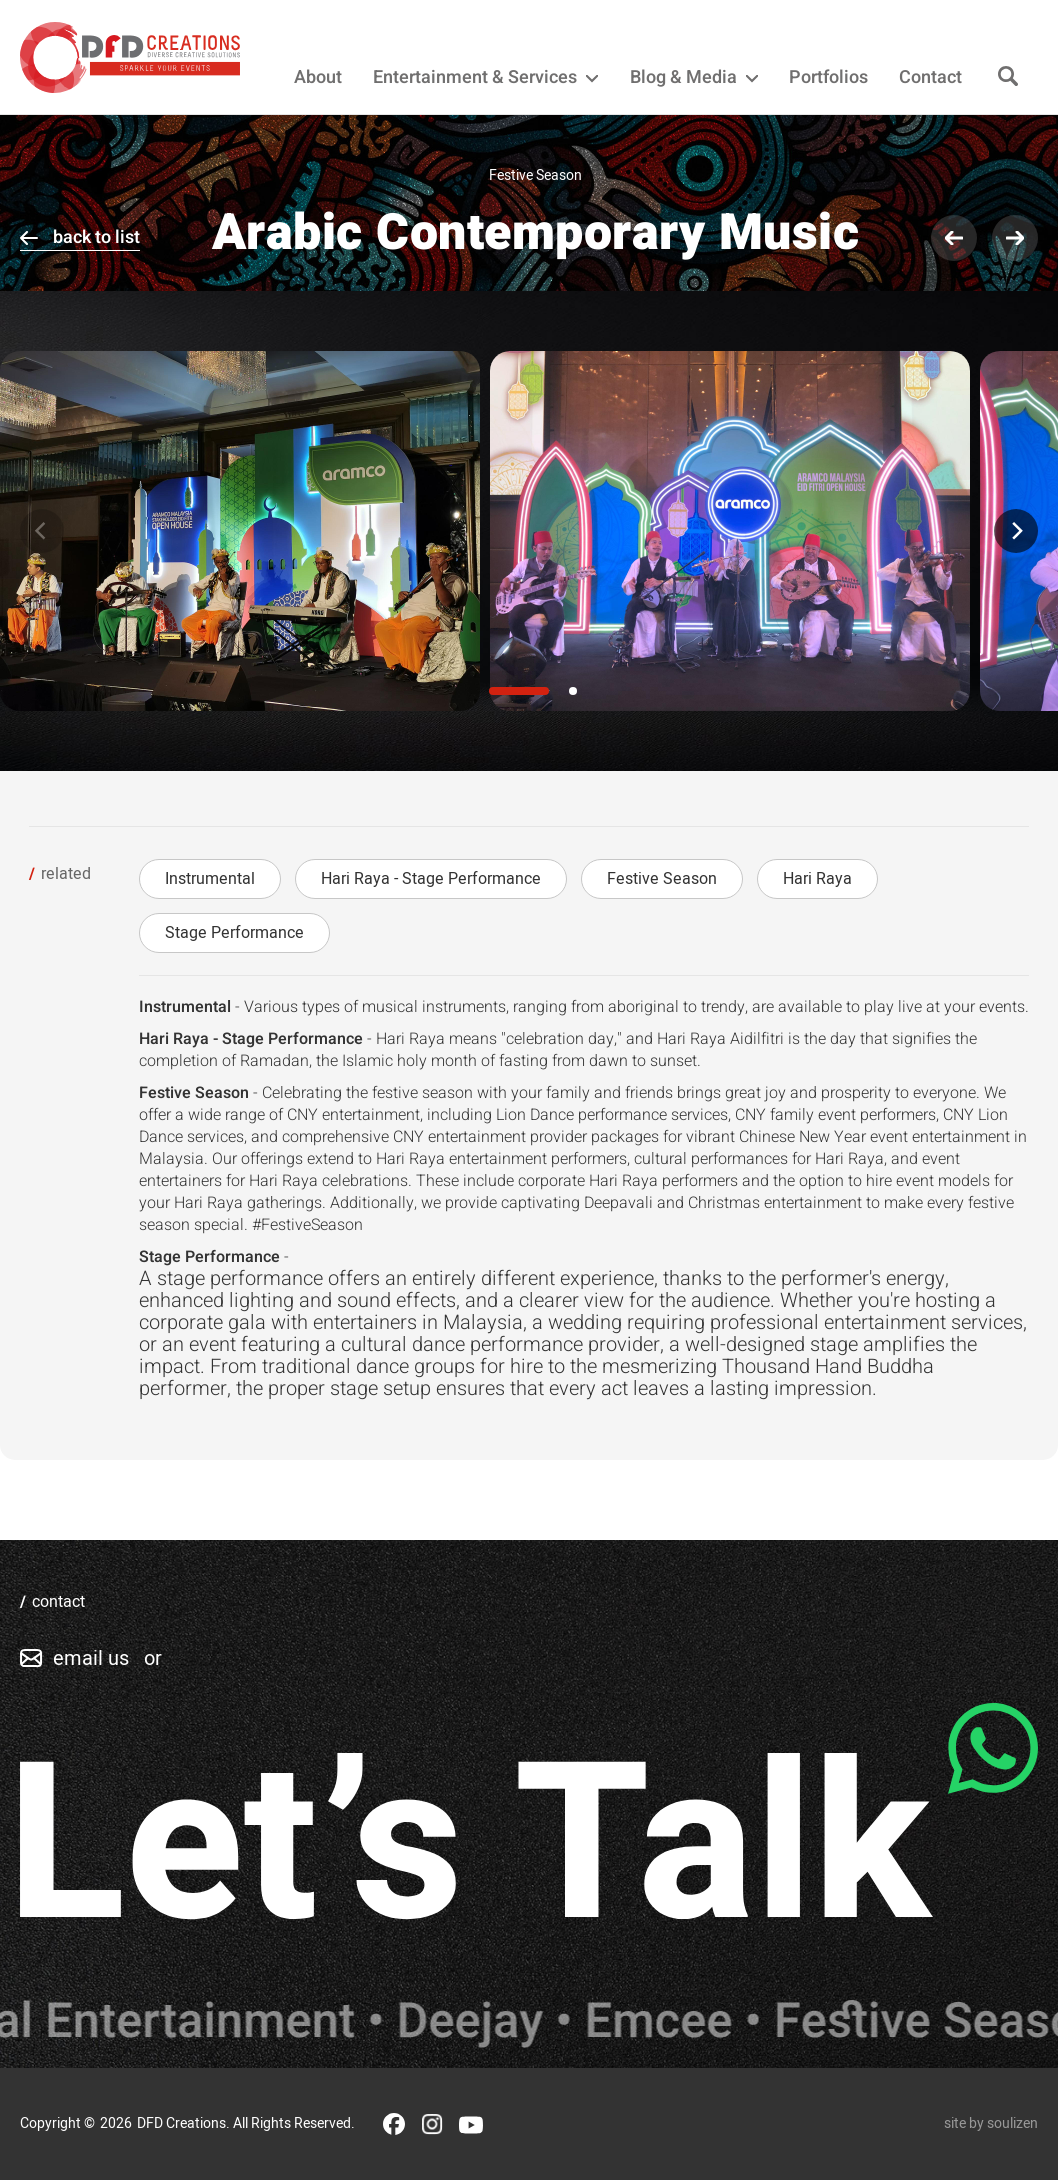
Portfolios (828, 78)
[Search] (1008, 77)
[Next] (1016, 531)
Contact (930, 78)
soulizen (1012, 2123)
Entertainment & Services (485, 78)
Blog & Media (694, 78)
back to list (96, 237)
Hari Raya (817, 879)
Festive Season (662, 879)
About (318, 78)
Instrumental (210, 879)
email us (91, 1658)
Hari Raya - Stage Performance (431, 879)
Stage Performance (234, 933)
